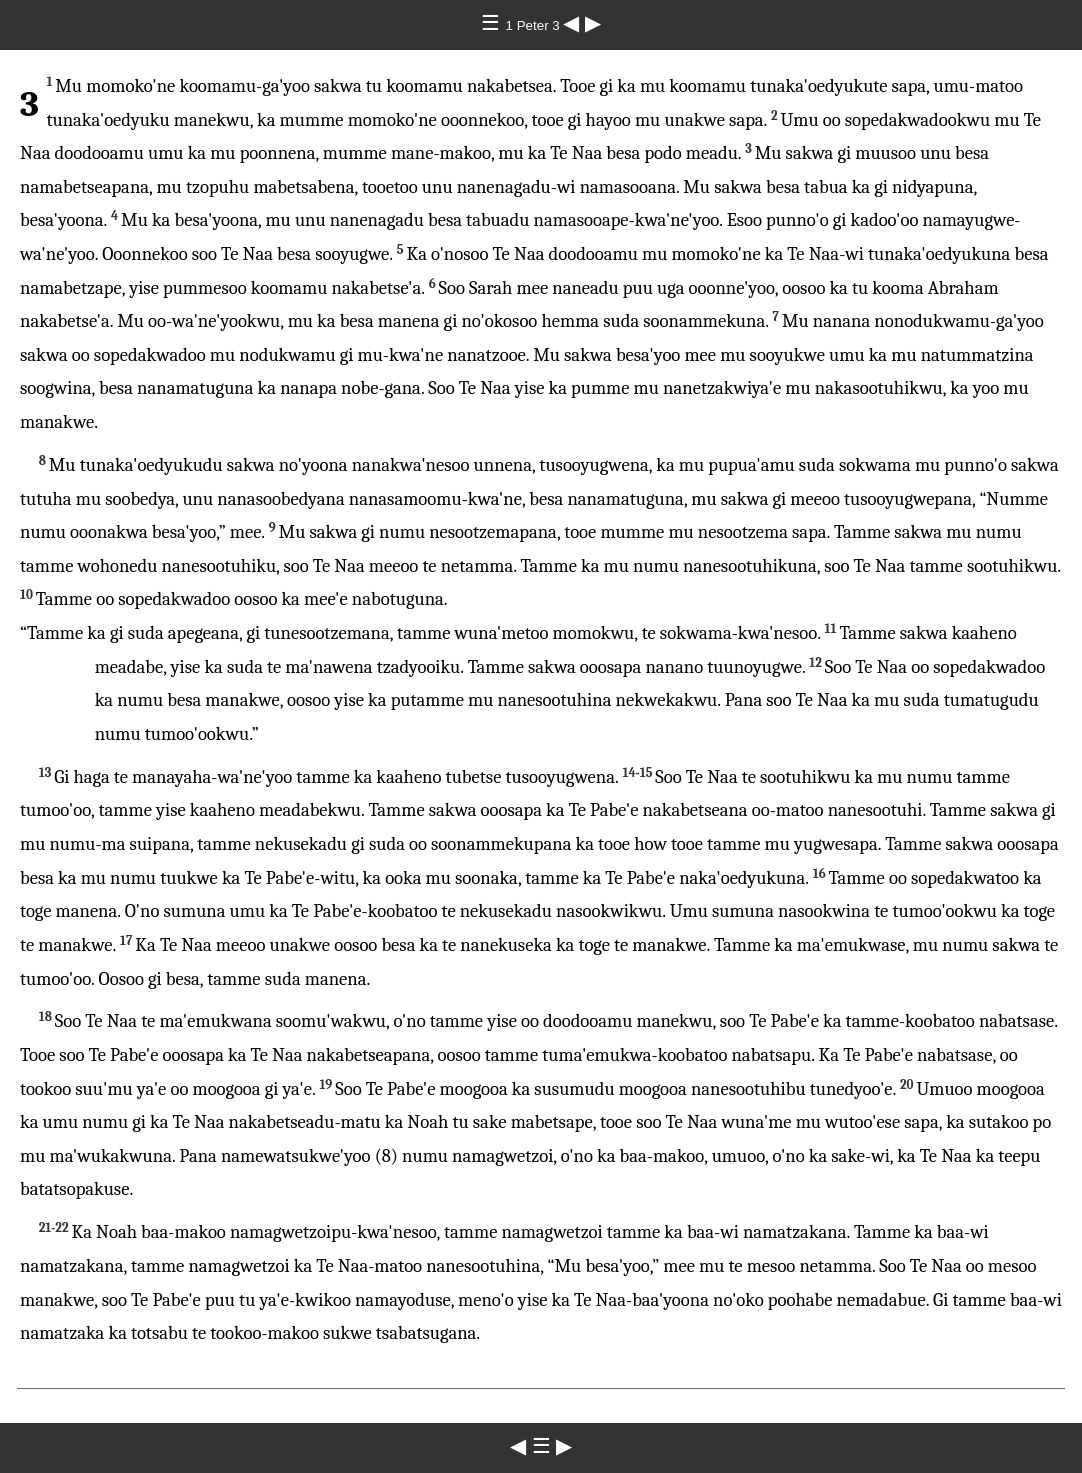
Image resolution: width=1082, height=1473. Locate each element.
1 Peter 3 (535, 25)
